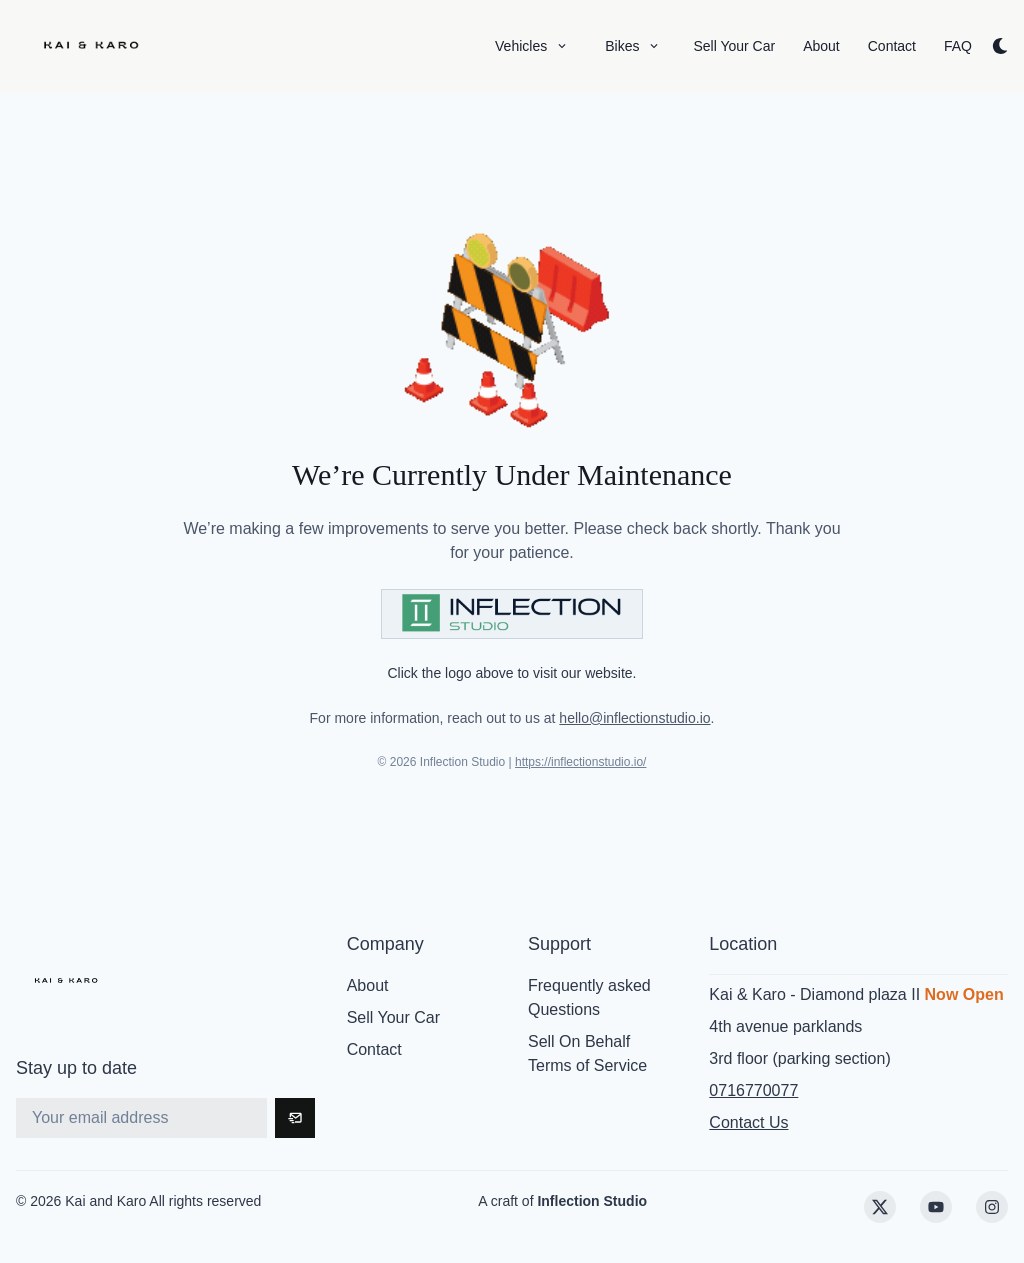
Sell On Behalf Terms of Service (587, 1053)
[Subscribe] (295, 1118)
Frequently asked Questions (589, 997)
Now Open (964, 994)
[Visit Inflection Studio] (512, 614)
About (368, 985)
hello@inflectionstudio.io (634, 718)
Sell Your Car (393, 1017)
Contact (374, 1049)
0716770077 (753, 1090)
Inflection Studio (592, 1201)
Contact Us (748, 1122)
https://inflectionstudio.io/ (580, 762)
